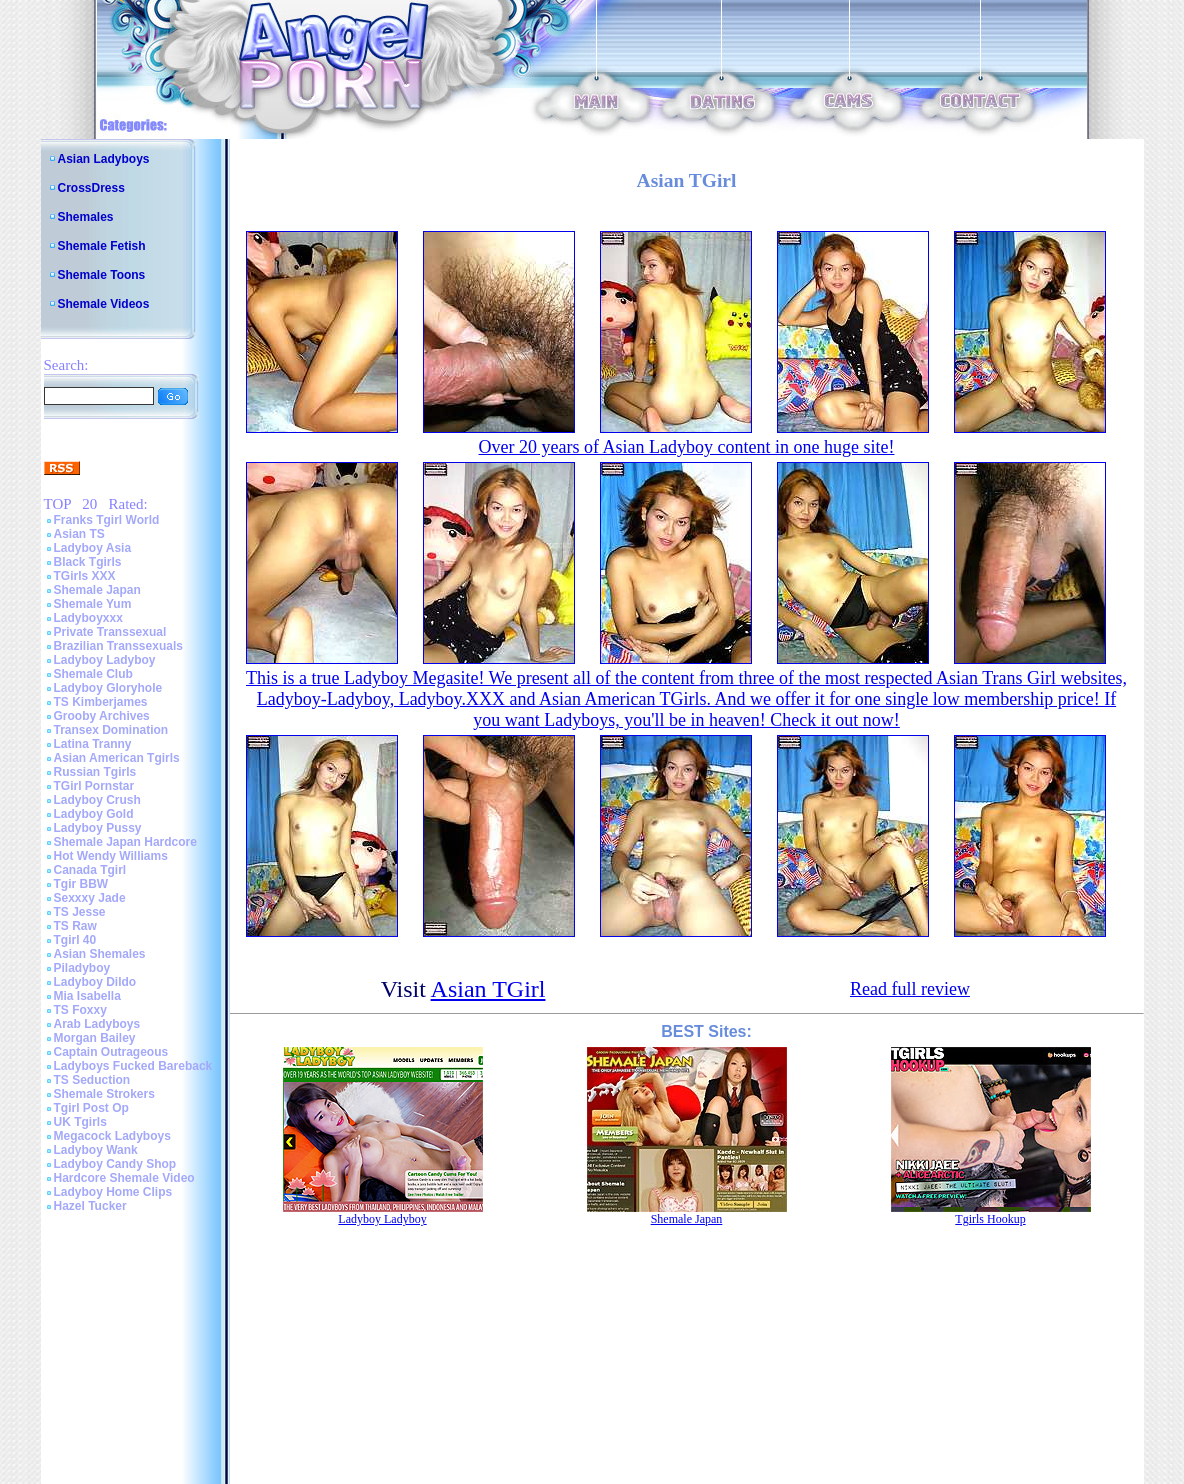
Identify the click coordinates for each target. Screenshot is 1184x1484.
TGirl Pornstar (94, 786)
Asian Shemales (100, 954)
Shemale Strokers (104, 1094)
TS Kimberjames (101, 702)
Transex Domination (111, 730)
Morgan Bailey (95, 1038)
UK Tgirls (80, 1122)
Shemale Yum (93, 604)
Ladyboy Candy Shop (115, 1164)
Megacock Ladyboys (112, 1136)
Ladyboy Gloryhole (108, 688)
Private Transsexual (110, 632)
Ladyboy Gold (94, 814)
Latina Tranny (93, 744)
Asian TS (79, 534)
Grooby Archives (102, 716)
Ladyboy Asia (93, 548)
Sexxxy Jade (90, 898)
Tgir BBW (81, 884)
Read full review (910, 989)
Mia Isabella (87, 996)
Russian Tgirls (95, 772)
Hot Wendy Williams (111, 856)
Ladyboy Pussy (98, 828)
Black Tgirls (88, 562)
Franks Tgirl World (107, 520)
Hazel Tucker (90, 1206)
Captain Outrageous (111, 1052)
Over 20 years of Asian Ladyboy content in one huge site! (687, 447)
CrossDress (91, 188)
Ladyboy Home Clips (113, 1192)
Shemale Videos (104, 304)
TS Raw (75, 926)
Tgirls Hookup (990, 1219)
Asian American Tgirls (117, 758)
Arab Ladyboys (97, 1024)
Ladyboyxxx (88, 618)
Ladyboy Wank (96, 1150)
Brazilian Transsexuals (118, 646)
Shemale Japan (97, 590)
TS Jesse (80, 912)
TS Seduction (92, 1080)
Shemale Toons (102, 275)
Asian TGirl (488, 989)
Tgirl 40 (75, 940)
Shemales (86, 217)
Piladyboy (82, 968)
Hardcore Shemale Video (124, 1178)
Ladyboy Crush (97, 800)
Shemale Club (93, 674)
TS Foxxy (80, 1010)
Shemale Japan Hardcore (125, 842)
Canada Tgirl (90, 870)
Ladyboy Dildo (95, 982)
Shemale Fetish (102, 246)
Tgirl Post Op (91, 1108)
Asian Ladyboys (104, 159)
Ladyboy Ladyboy (105, 660)
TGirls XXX (85, 576)
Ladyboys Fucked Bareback (133, 1066)
